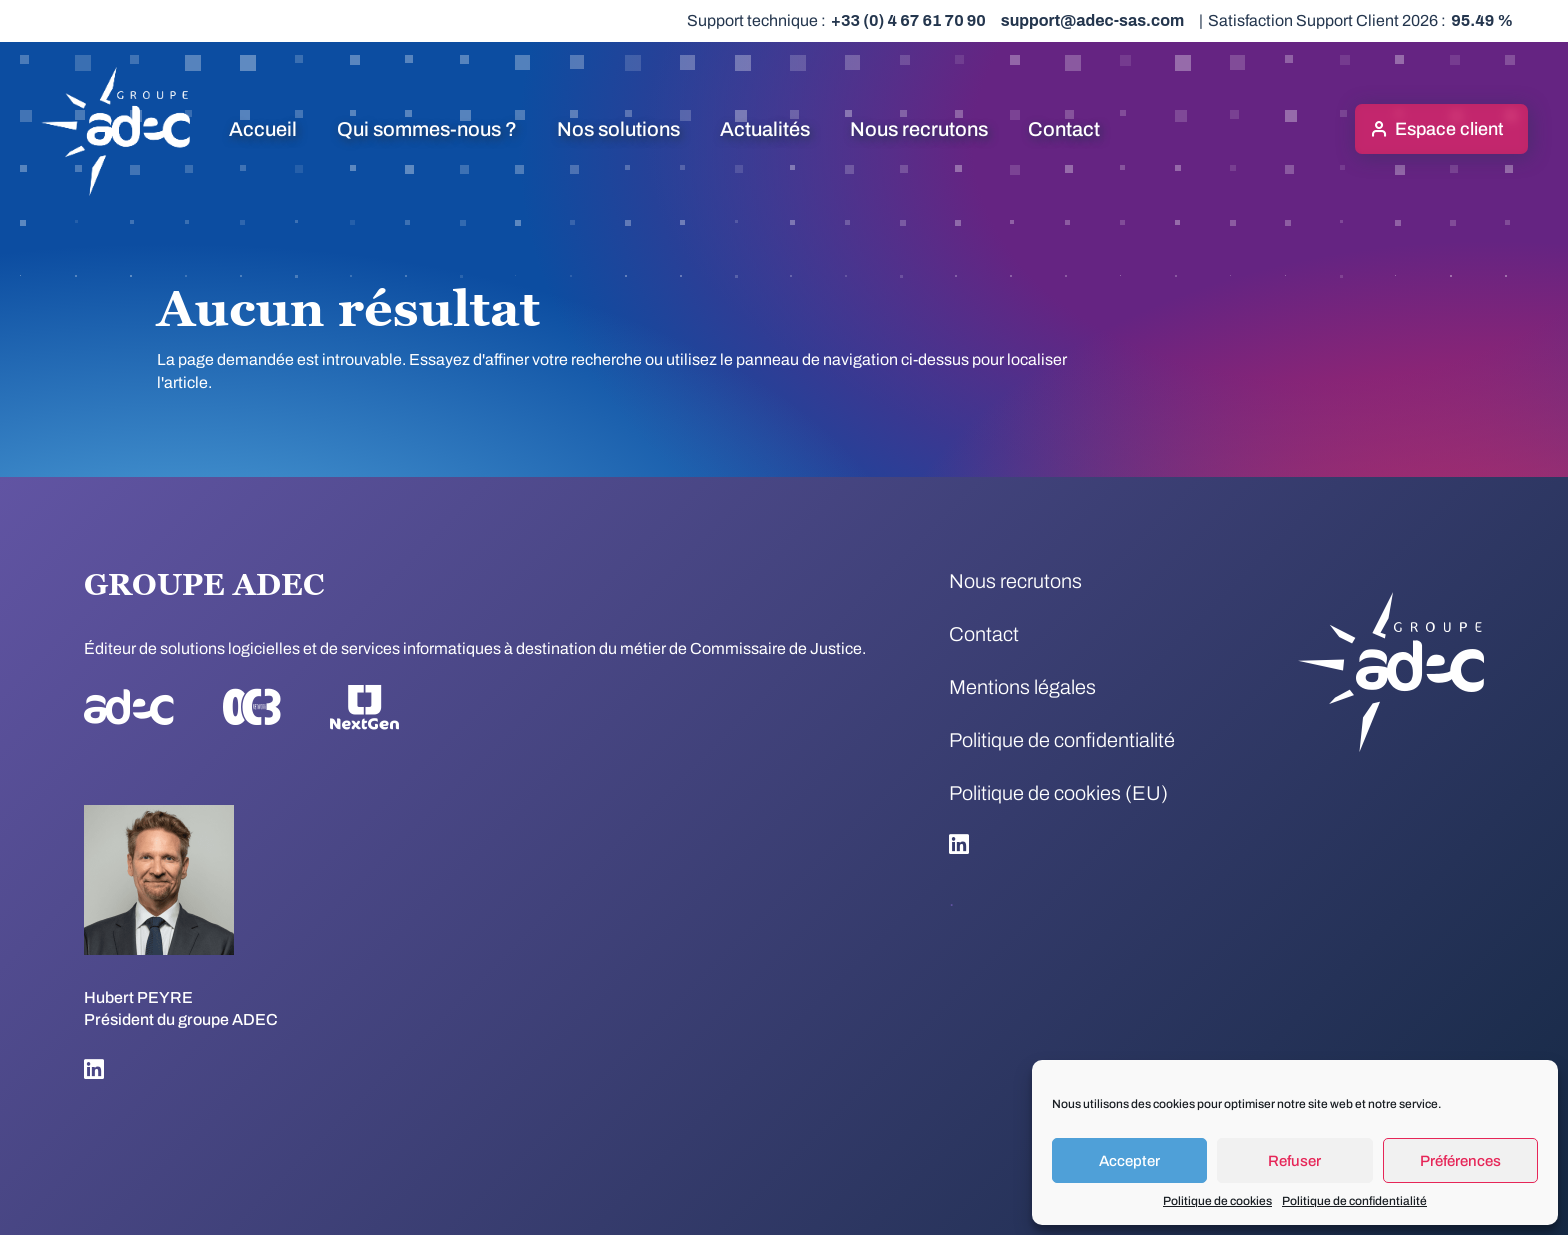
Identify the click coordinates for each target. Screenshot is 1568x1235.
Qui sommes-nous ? (427, 129)
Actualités (765, 129)
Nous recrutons (919, 129)
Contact (1064, 129)
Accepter (1129, 1161)
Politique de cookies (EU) (1058, 793)
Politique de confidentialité (1354, 1201)
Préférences (1460, 1161)
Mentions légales (1022, 687)
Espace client (1449, 129)
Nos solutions (618, 129)
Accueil (263, 129)
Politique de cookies (1217, 1201)
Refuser (1294, 1161)
